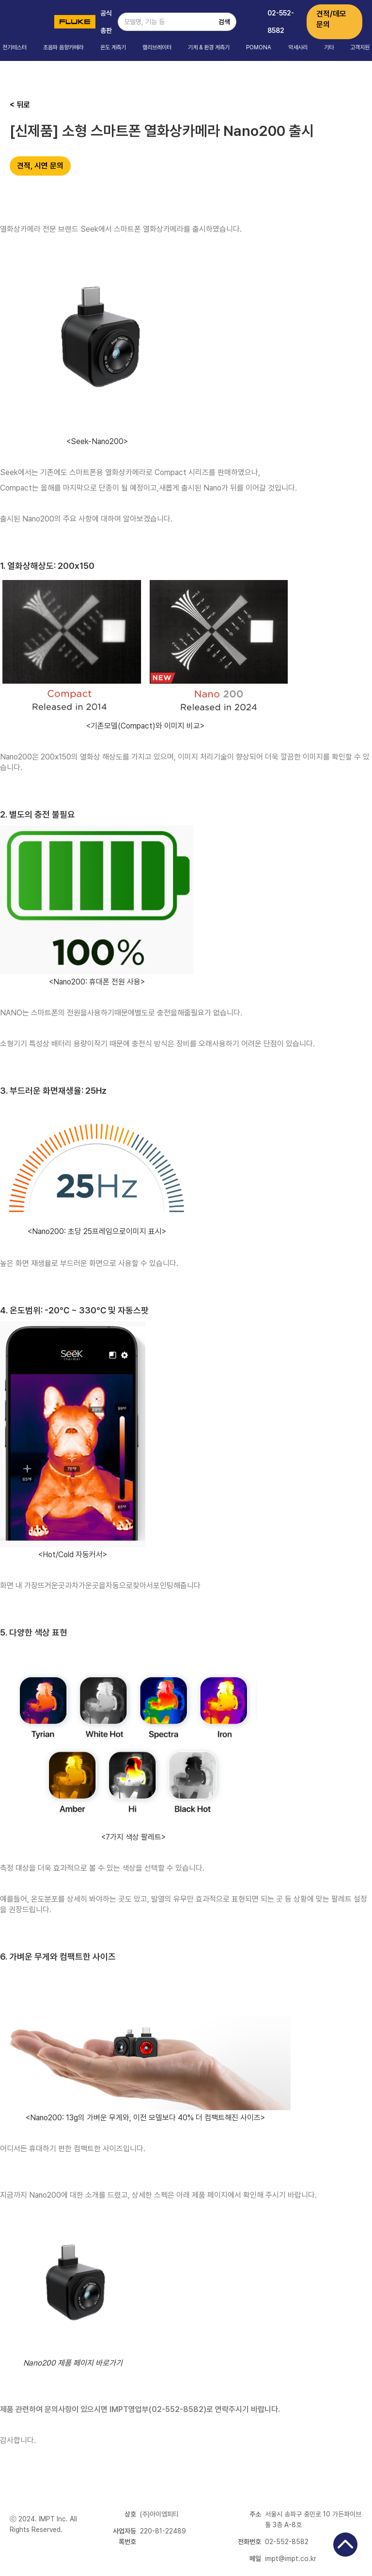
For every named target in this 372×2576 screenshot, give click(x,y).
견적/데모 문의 (331, 19)
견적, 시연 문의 (40, 165)
